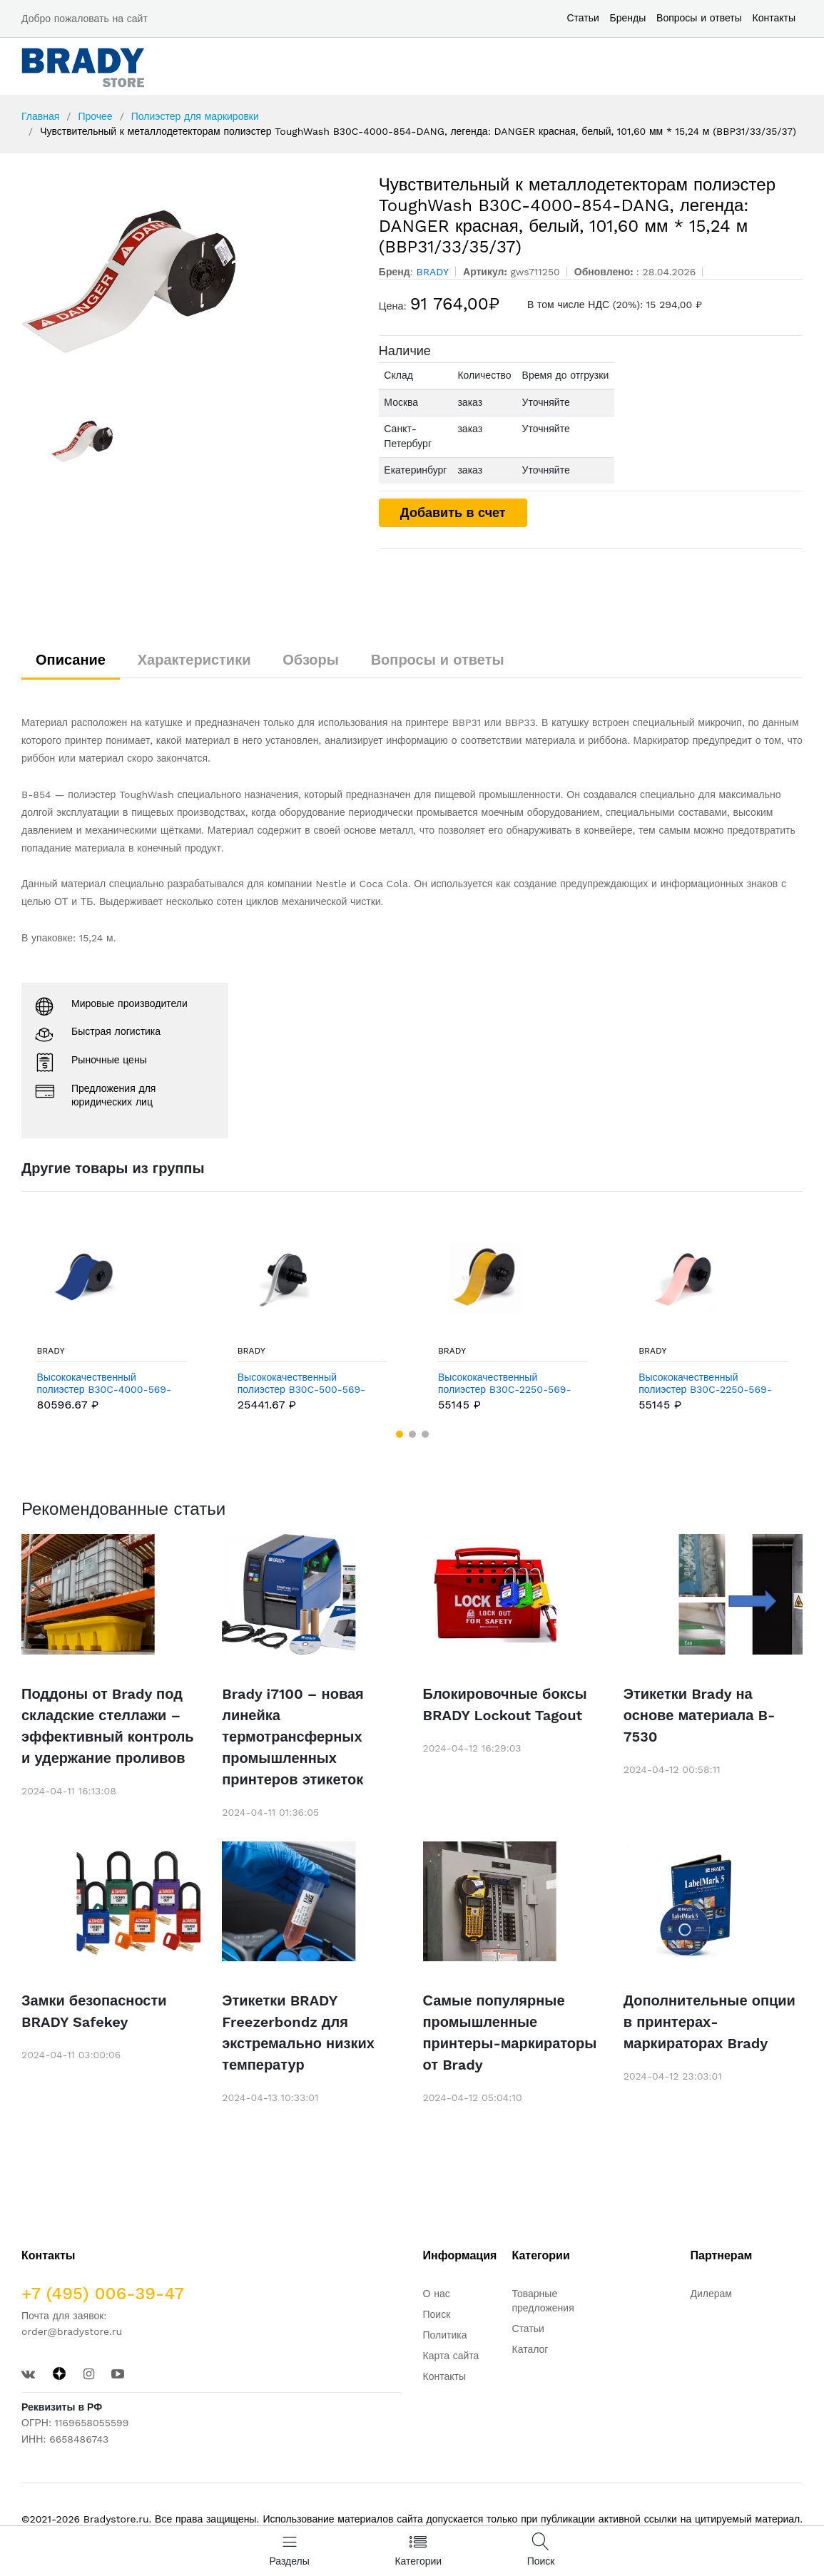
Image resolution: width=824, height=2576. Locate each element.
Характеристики (194, 659)
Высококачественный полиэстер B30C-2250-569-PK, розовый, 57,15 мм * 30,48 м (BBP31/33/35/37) (709, 1383)
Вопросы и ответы (699, 18)
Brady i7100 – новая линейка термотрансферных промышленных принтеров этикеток (292, 1736)
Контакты (774, 18)
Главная (40, 116)
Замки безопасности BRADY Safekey (94, 2011)
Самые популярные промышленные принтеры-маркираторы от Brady (510, 2032)
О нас (436, 2293)
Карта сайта (451, 2355)
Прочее (95, 116)
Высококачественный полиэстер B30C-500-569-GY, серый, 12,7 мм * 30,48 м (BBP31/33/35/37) (305, 1383)
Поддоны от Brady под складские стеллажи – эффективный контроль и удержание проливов (107, 1726)
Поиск (437, 2314)
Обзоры (311, 659)
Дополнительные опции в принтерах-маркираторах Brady (709, 2022)
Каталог (530, 2349)
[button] (399, 1434)
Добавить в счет (453, 512)
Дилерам (711, 2293)
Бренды (628, 18)
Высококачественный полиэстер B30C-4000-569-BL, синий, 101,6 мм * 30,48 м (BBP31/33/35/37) (107, 1383)
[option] (189, 282)
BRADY (51, 1351)
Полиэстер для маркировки (195, 116)
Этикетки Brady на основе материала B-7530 (699, 1715)
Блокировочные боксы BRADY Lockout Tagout (505, 1704)
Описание (71, 659)
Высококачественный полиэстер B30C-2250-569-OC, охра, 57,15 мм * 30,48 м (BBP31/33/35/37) (506, 1383)
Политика (445, 2335)
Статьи (582, 18)
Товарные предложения (543, 2301)
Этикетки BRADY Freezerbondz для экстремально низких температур (298, 2032)
